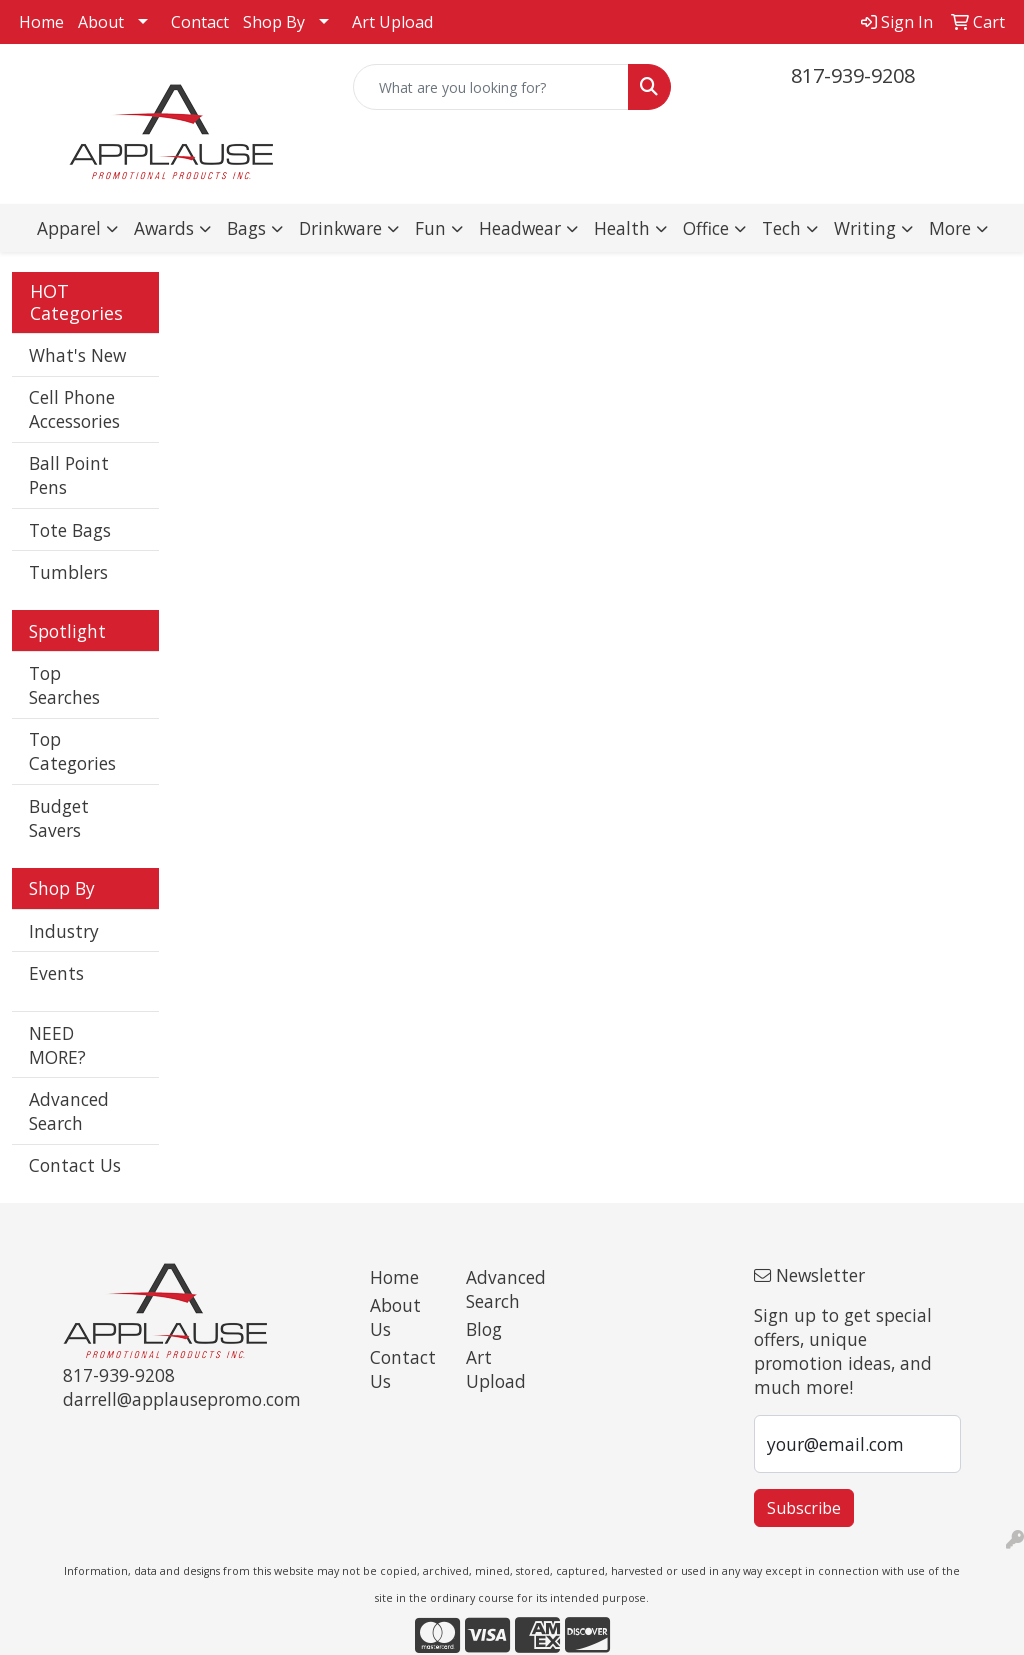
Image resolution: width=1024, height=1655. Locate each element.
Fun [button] (430, 228)
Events (56, 973)
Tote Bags (70, 530)
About (101, 22)
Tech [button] (781, 228)
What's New (77, 355)
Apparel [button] (69, 228)
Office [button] (706, 228)
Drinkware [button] (340, 228)
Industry (64, 931)
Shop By (274, 22)
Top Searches (64, 685)
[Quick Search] (490, 87)
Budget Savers (59, 818)
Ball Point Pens (69, 475)
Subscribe (804, 1508)
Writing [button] (865, 228)
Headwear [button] (520, 228)
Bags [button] (246, 228)
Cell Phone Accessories (74, 409)
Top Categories (72, 751)
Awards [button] (164, 228)
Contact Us (75, 1165)
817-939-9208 (853, 75)
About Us (395, 1317)
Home (41, 22)
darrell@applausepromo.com (182, 1399)
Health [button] (622, 228)
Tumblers (68, 572)
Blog (484, 1329)
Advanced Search (69, 1111)
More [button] (950, 228)
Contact (200, 22)
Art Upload (392, 22)
